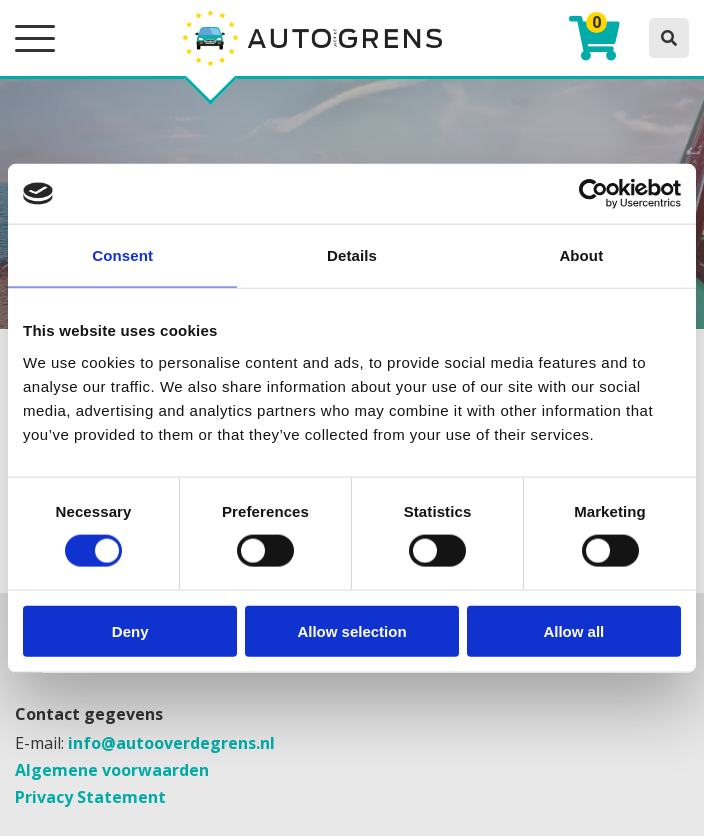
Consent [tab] (122, 255)
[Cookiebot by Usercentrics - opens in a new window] (593, 194)
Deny (130, 630)
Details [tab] (352, 255)
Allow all (573, 630)
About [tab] (581, 255)
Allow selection (351, 630)
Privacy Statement (90, 797)
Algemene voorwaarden (112, 770)
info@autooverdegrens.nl (171, 743)
